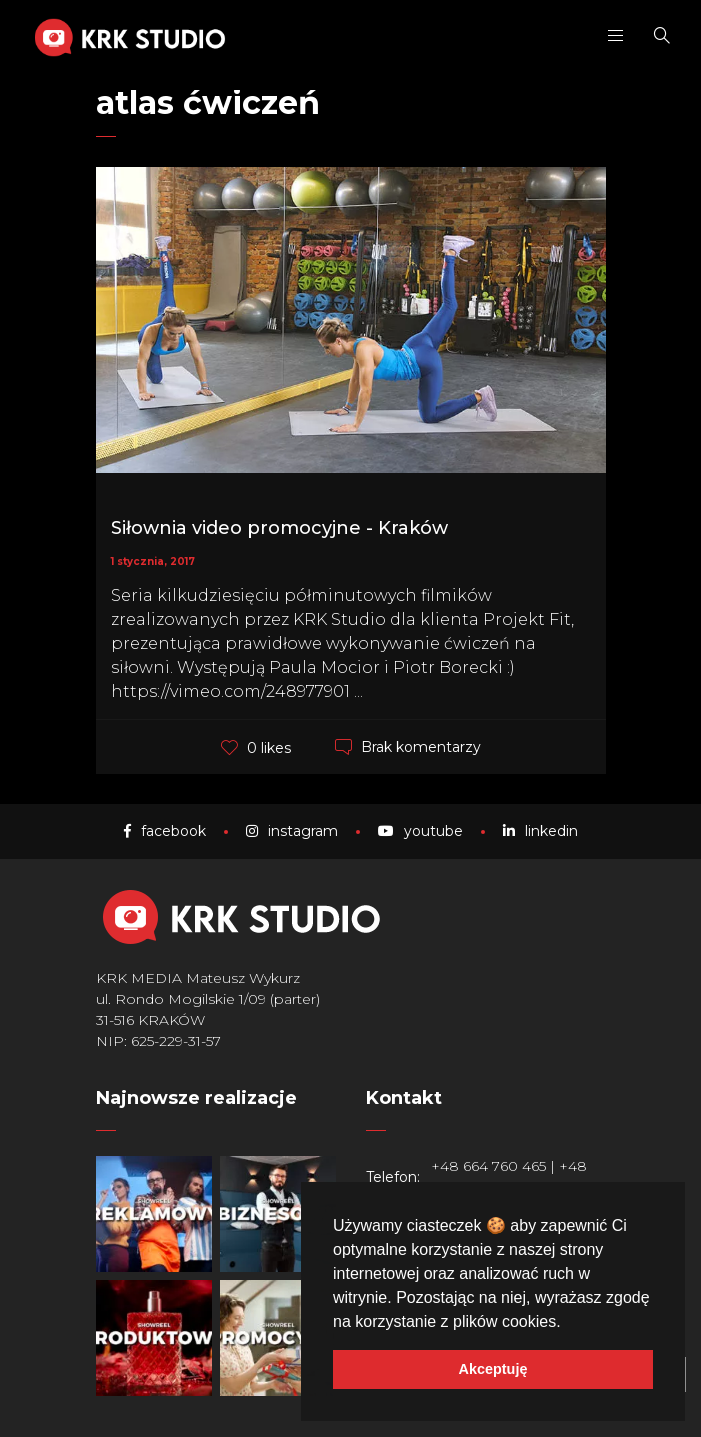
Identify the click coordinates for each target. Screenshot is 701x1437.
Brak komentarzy (421, 747)
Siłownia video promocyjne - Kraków (279, 528)
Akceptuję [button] (493, 1369)
